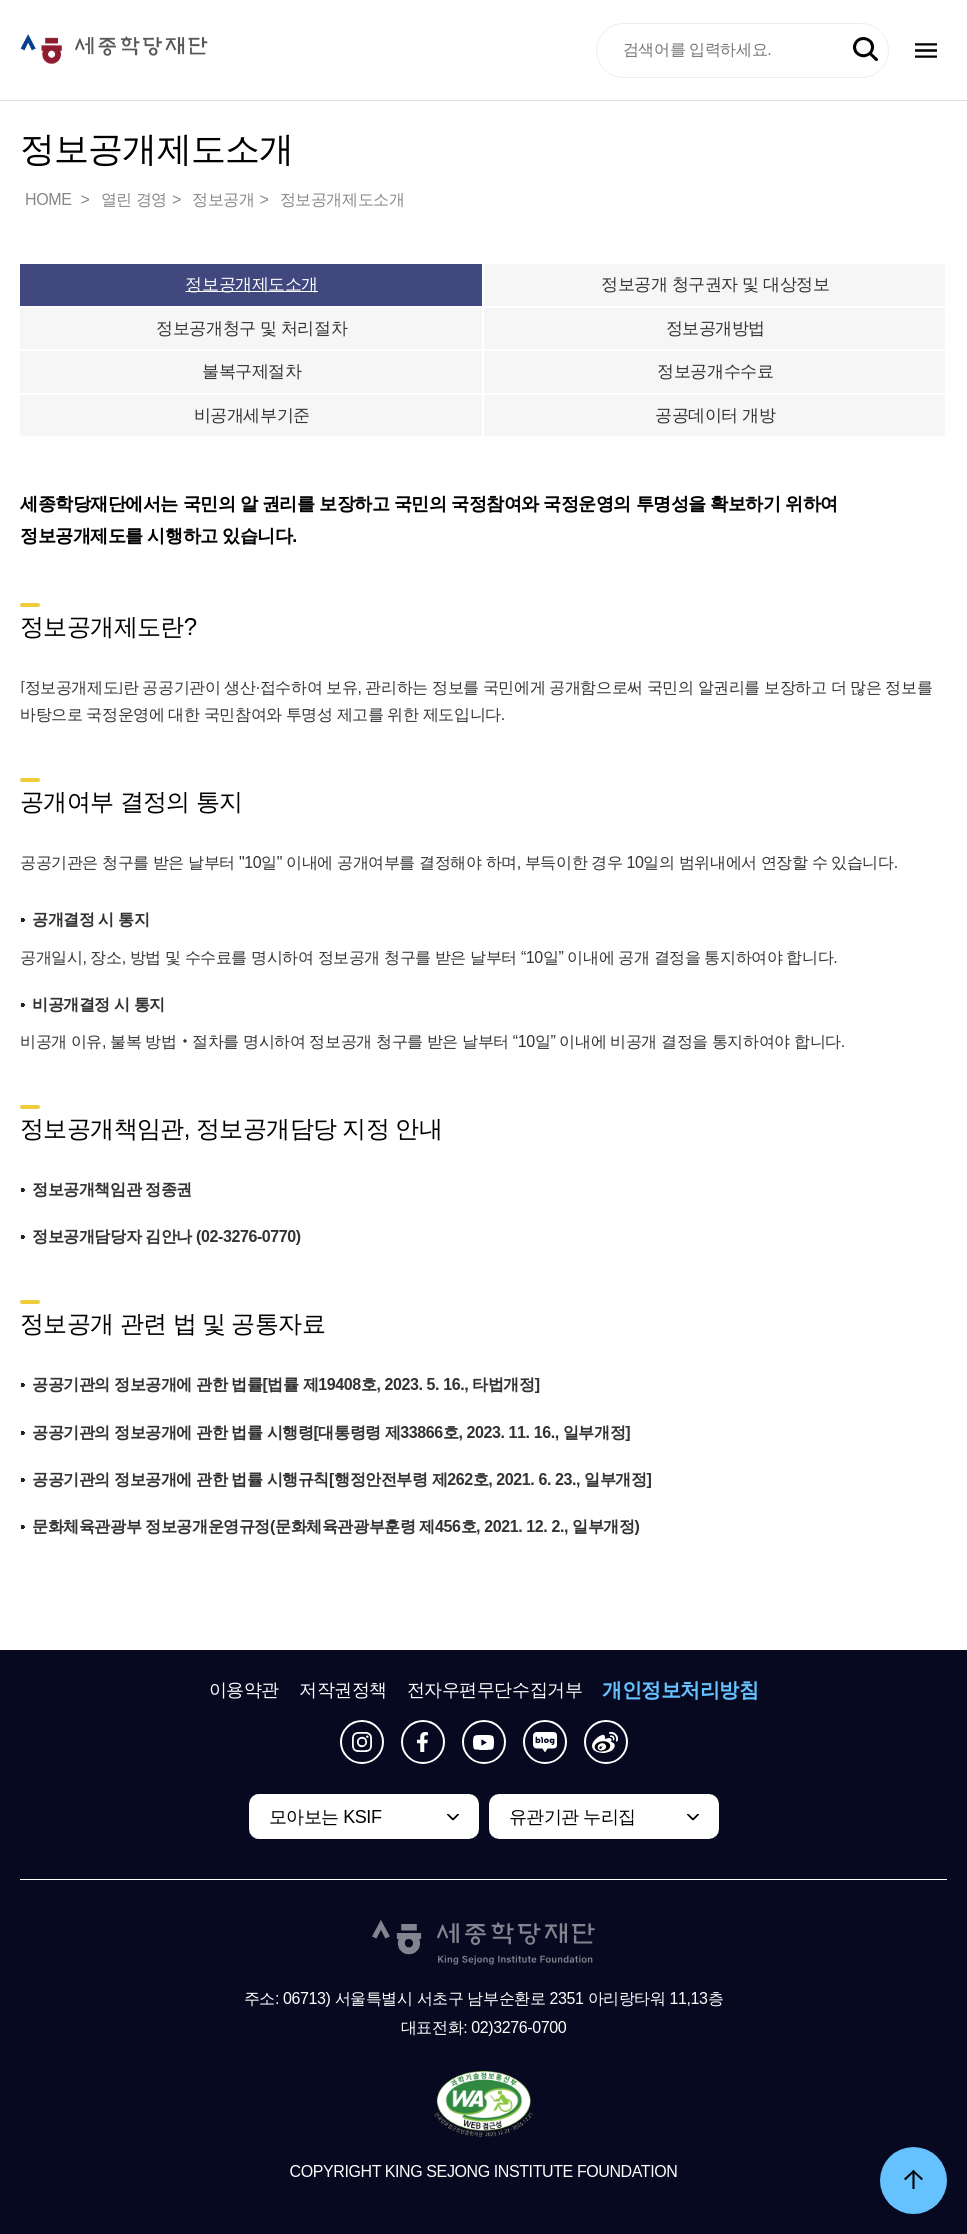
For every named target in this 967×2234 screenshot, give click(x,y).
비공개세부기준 (252, 415)
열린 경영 (134, 199)
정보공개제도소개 (342, 199)
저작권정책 (343, 1690)
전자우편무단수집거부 (495, 1690)
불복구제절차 (251, 371)
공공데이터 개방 (715, 415)
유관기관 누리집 (572, 1817)
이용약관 (244, 1690)
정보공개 (223, 199)
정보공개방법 (715, 328)
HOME (50, 199)
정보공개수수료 (715, 371)
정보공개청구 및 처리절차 (251, 328)
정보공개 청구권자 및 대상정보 (715, 284)
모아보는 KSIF (325, 1817)
